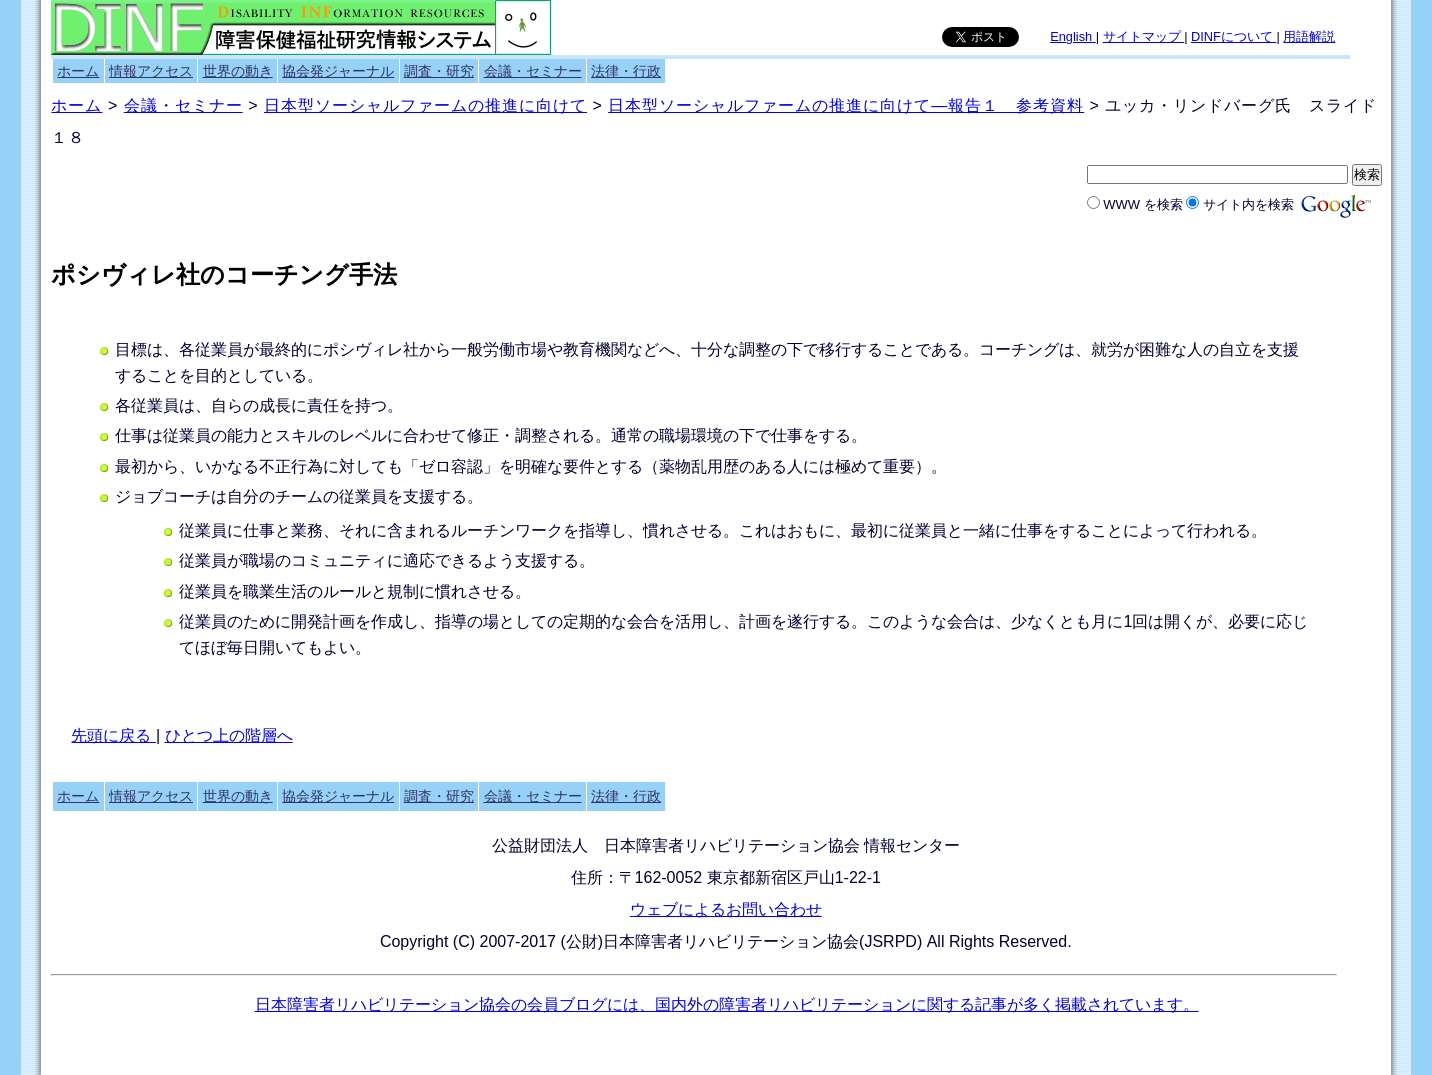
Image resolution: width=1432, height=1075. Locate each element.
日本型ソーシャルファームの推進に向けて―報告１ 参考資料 (846, 105)
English (1073, 36)
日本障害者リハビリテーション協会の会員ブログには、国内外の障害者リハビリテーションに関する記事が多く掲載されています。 (727, 1004)
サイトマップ (1144, 36)
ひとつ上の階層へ (229, 735)
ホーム (78, 71)
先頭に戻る (113, 735)
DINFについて (1233, 36)
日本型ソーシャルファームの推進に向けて (425, 105)
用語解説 (1309, 36)
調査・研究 (439, 71)
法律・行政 (626, 71)
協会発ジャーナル (338, 71)
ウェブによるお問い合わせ (726, 909)
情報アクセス (151, 71)
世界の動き (238, 71)
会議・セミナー (533, 71)
